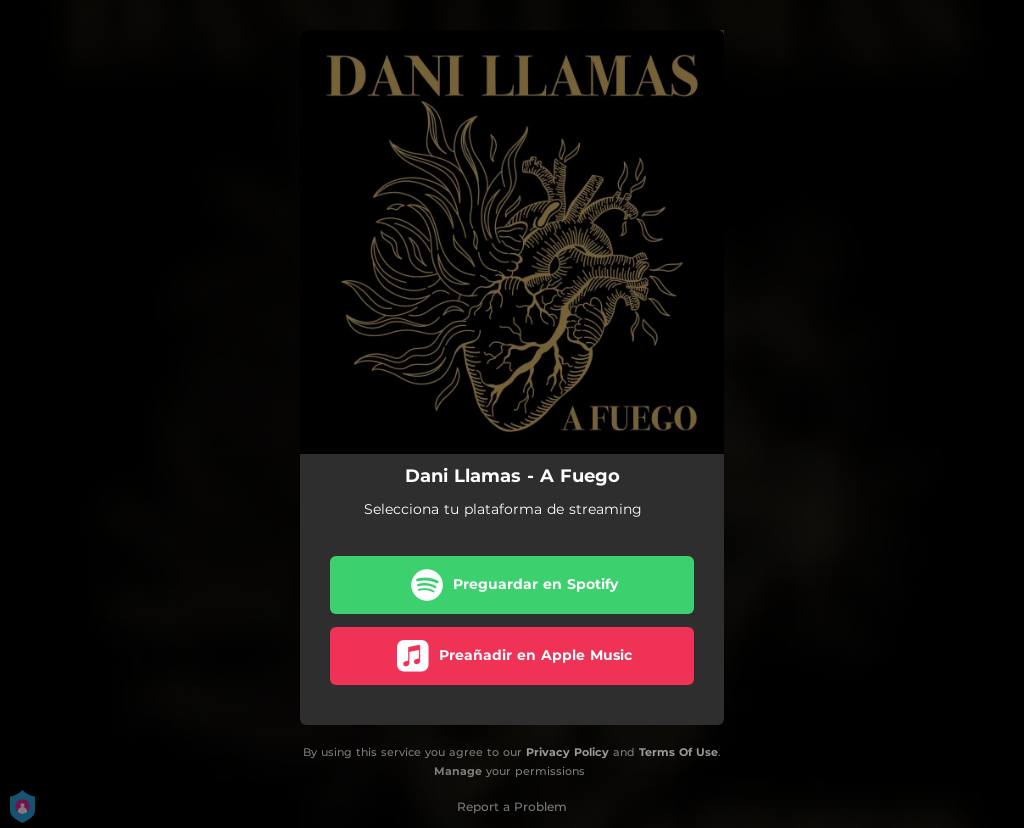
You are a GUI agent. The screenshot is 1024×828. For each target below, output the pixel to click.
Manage (458, 771)
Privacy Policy (567, 752)
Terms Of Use (678, 752)
